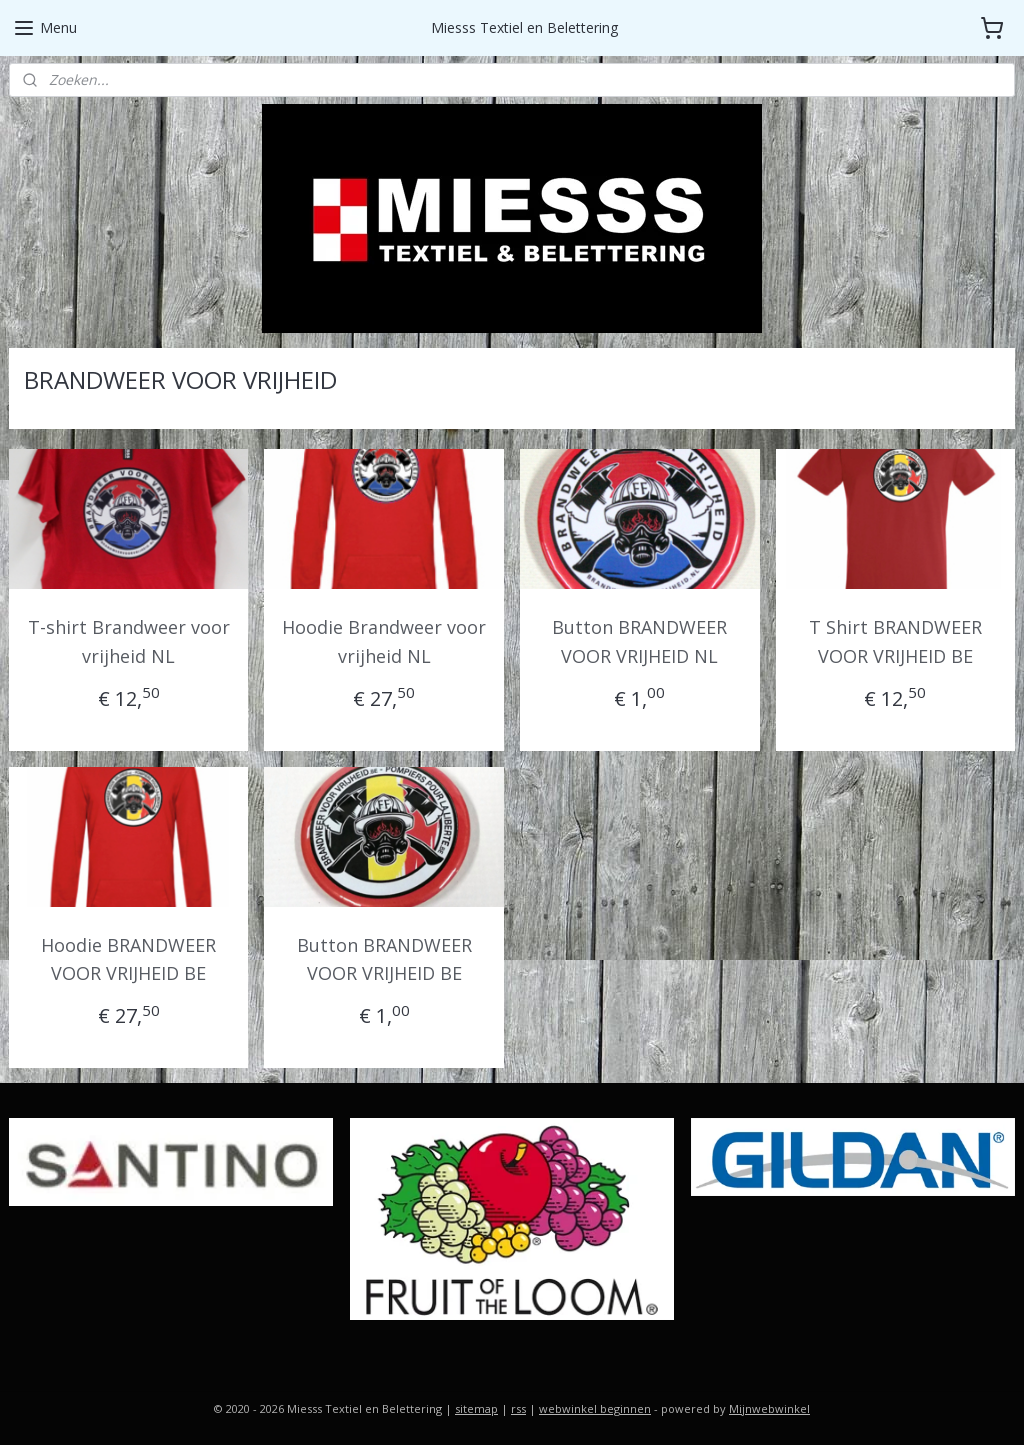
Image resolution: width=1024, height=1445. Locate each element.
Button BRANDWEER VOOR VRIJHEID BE (384, 959)
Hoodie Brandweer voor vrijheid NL (384, 641)
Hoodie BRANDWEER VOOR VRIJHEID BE (128, 959)
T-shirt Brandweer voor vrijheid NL (129, 641)
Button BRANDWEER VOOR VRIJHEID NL (639, 641)
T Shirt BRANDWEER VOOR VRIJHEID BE (895, 641)
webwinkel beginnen (595, 1408)
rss (518, 1408)
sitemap (476, 1408)
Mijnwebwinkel (769, 1408)
